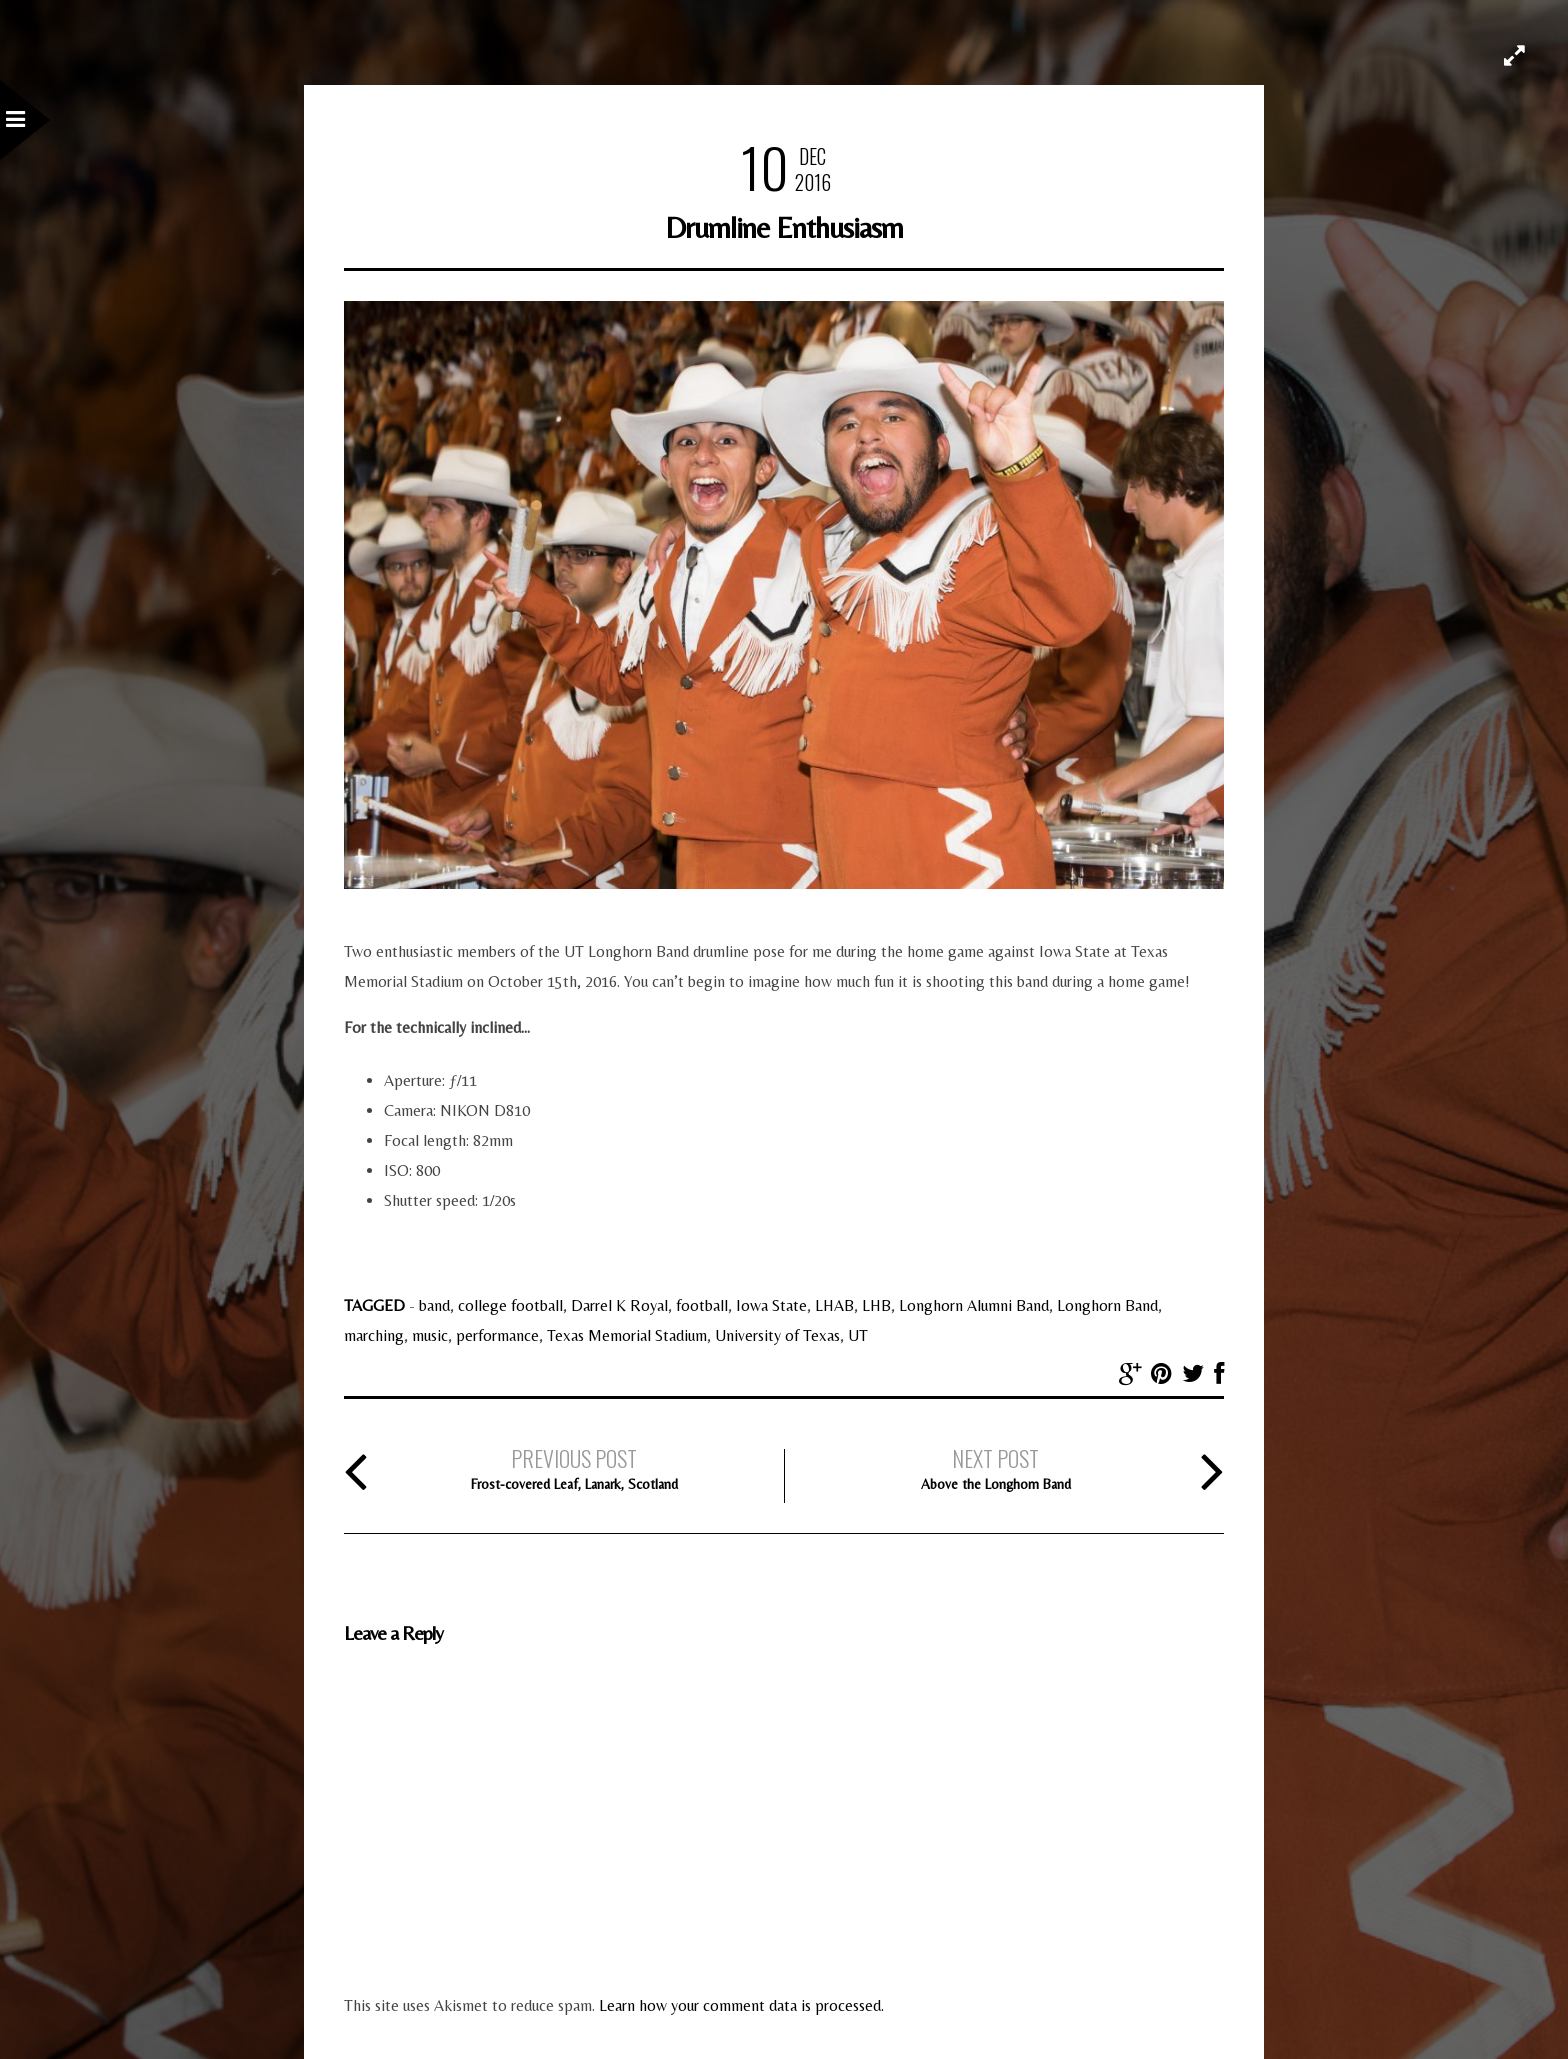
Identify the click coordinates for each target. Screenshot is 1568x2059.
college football (510, 1305)
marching (374, 1335)
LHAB (834, 1305)
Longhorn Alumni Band (974, 1305)
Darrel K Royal (619, 1305)
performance (497, 1335)
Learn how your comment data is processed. (741, 2005)
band (434, 1305)
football (702, 1305)
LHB (876, 1305)
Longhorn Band (1107, 1305)
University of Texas (777, 1335)
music (430, 1335)
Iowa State (771, 1305)
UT (858, 1335)
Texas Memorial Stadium (627, 1335)
